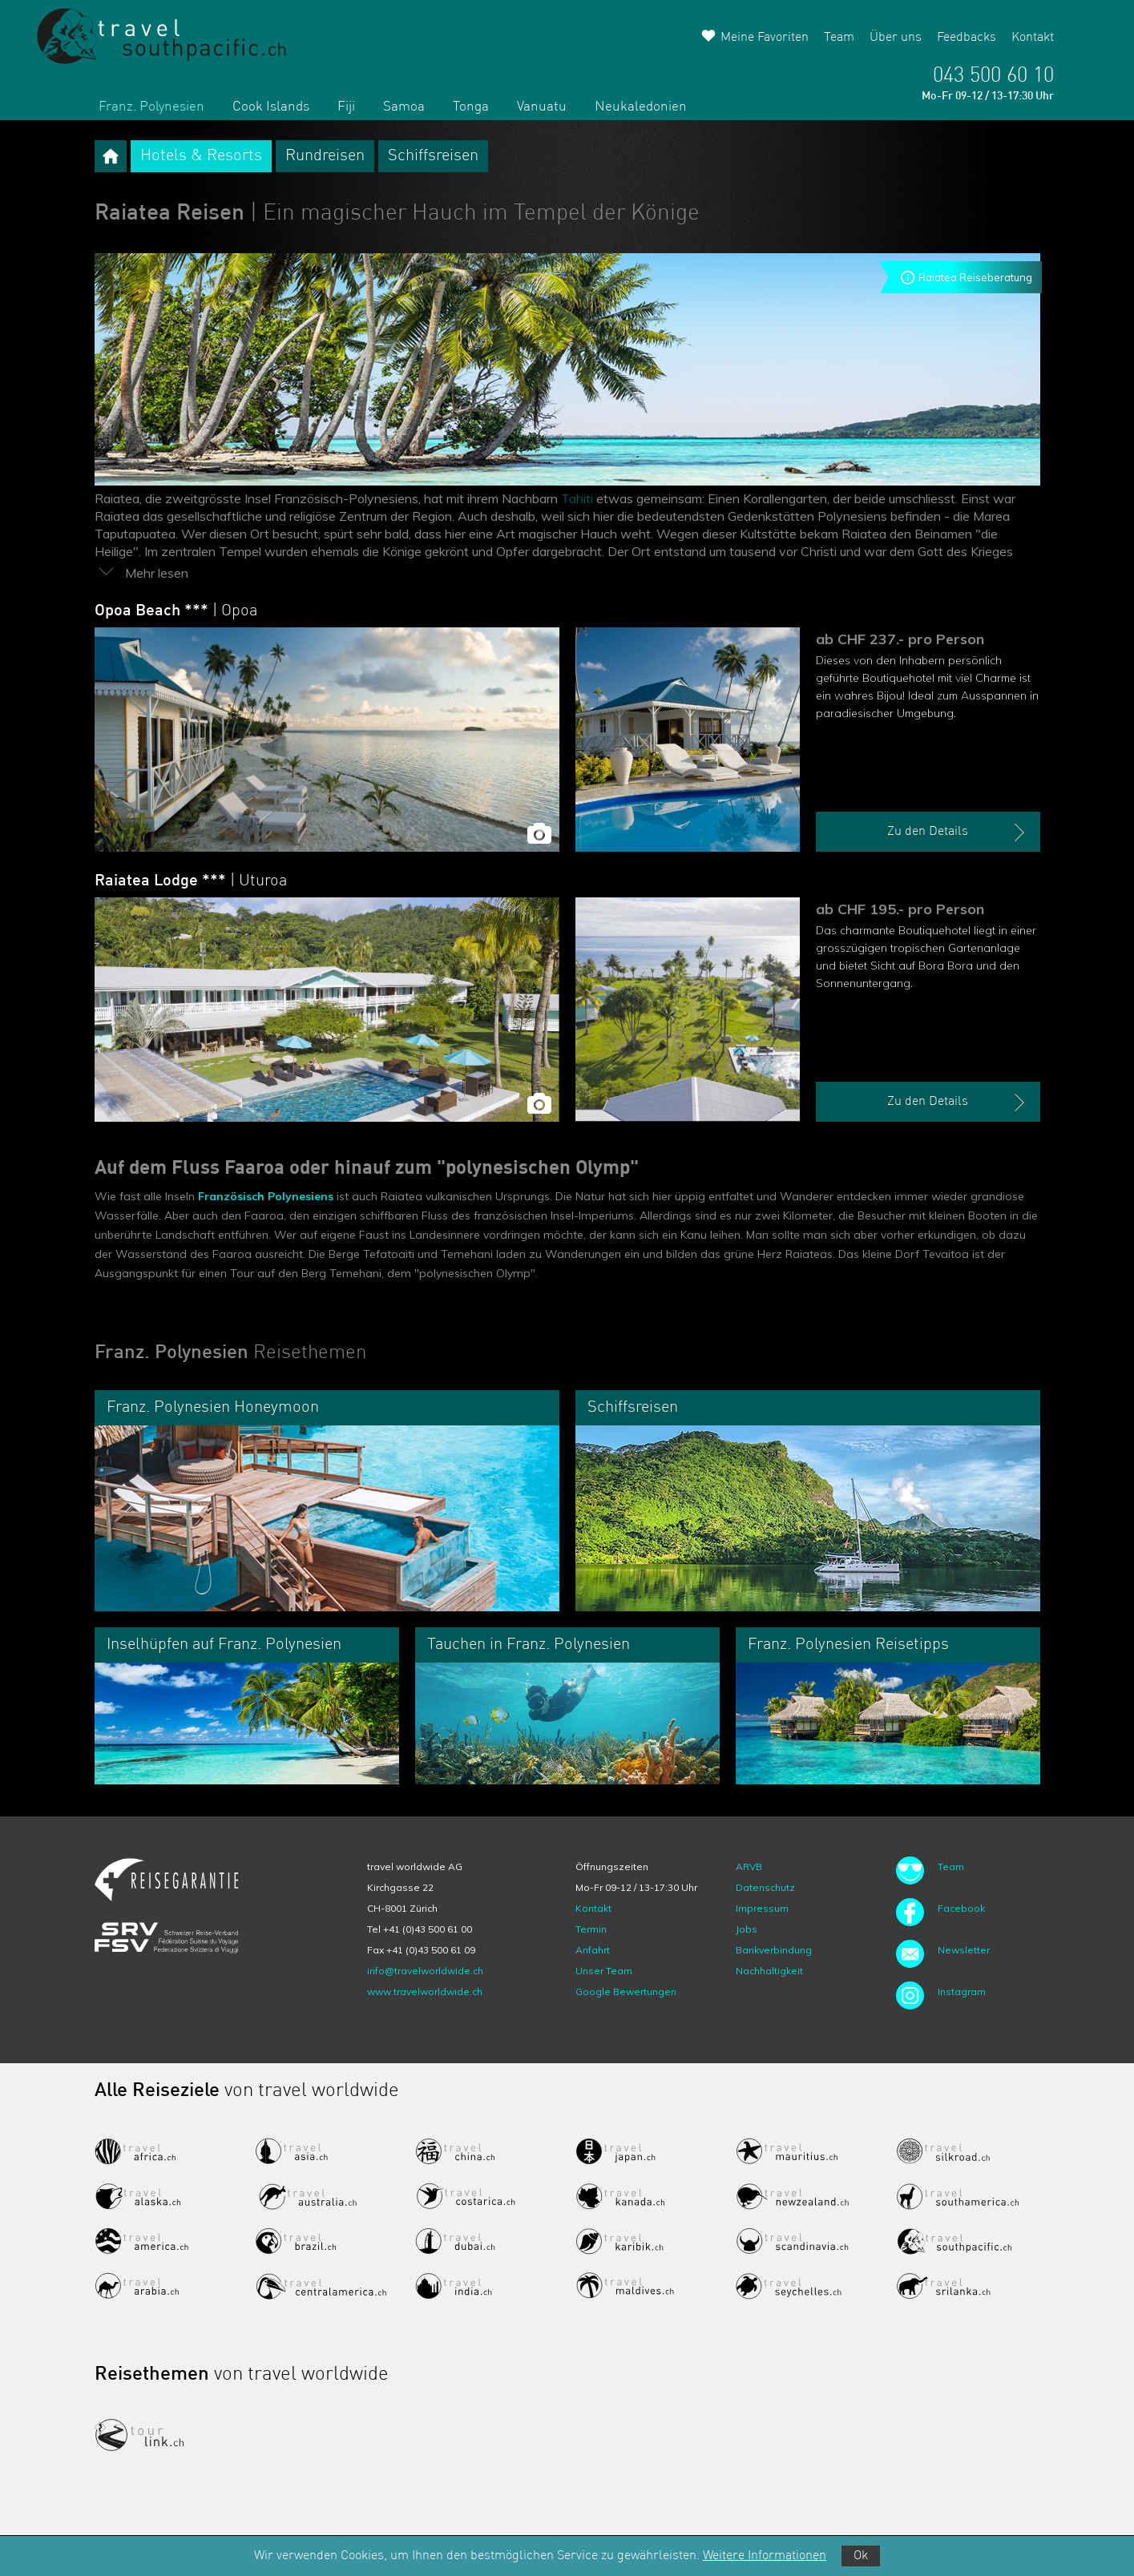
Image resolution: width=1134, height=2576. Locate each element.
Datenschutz (765, 1887)
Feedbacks (966, 37)
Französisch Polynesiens (264, 1196)
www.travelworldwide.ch (424, 1991)
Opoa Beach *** (176, 611)
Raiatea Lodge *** (191, 881)
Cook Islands (270, 107)
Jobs (746, 1929)
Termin (591, 1929)
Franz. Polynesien (151, 107)
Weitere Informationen (764, 2556)
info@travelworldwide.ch (425, 1971)
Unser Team (603, 1971)
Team (839, 37)
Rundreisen (325, 156)
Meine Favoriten (764, 37)
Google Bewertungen (625, 1991)
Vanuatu (542, 107)
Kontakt (1032, 37)
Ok (861, 2556)
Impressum (762, 1908)
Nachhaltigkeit (769, 1971)
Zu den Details (957, 832)
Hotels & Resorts (201, 156)
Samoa (404, 107)
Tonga (471, 107)
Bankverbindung (774, 1950)
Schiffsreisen (433, 156)
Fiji (346, 107)
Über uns (896, 37)
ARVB (749, 1866)
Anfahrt (592, 1950)
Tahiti (577, 498)
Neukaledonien (641, 107)
